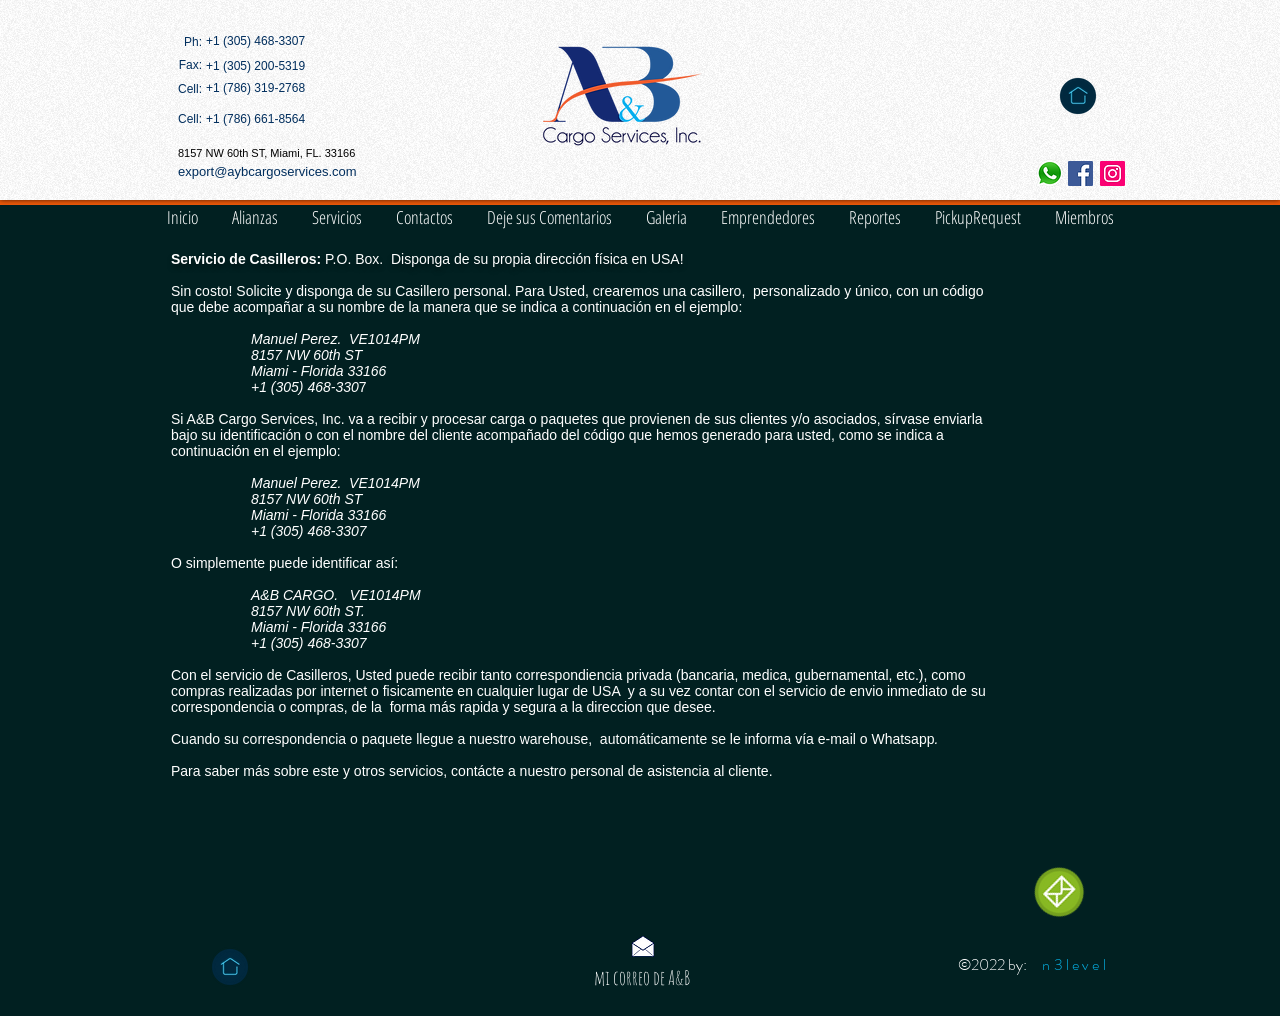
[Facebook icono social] (1080, 173)
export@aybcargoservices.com (267, 171)
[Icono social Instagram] (1112, 173)
